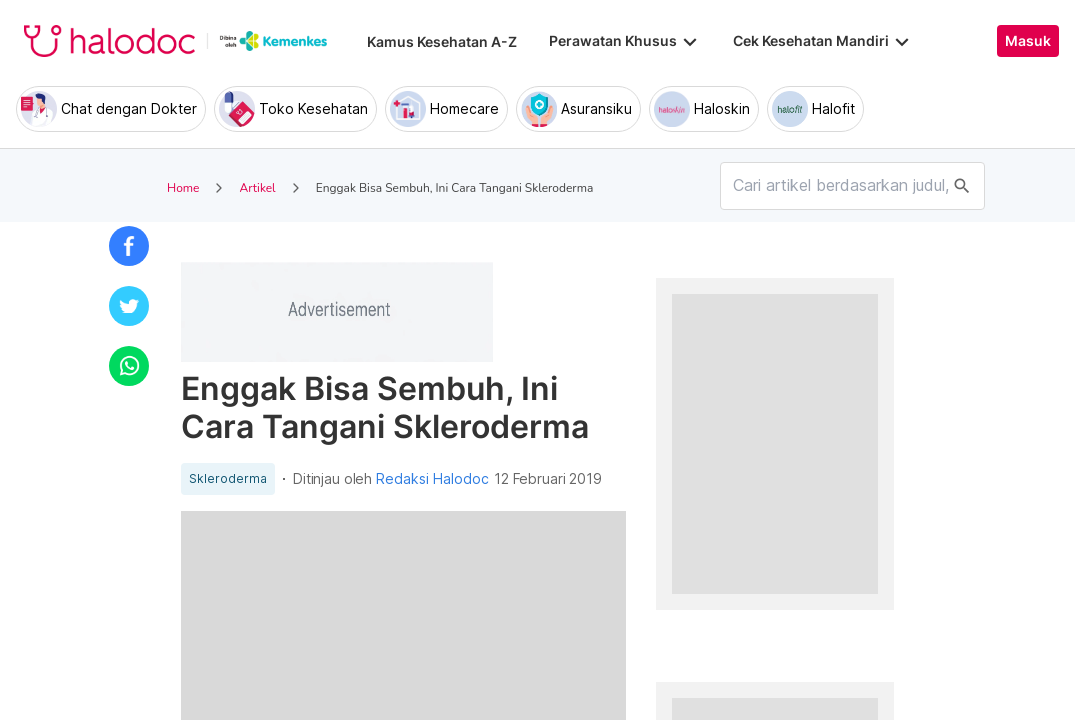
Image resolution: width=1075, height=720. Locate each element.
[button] (129, 246)
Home (183, 188)
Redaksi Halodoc (432, 479)
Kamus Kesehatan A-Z (442, 41)
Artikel (257, 188)
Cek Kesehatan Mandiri (823, 41)
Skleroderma (228, 479)
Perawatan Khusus (625, 41)
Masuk (1028, 41)
